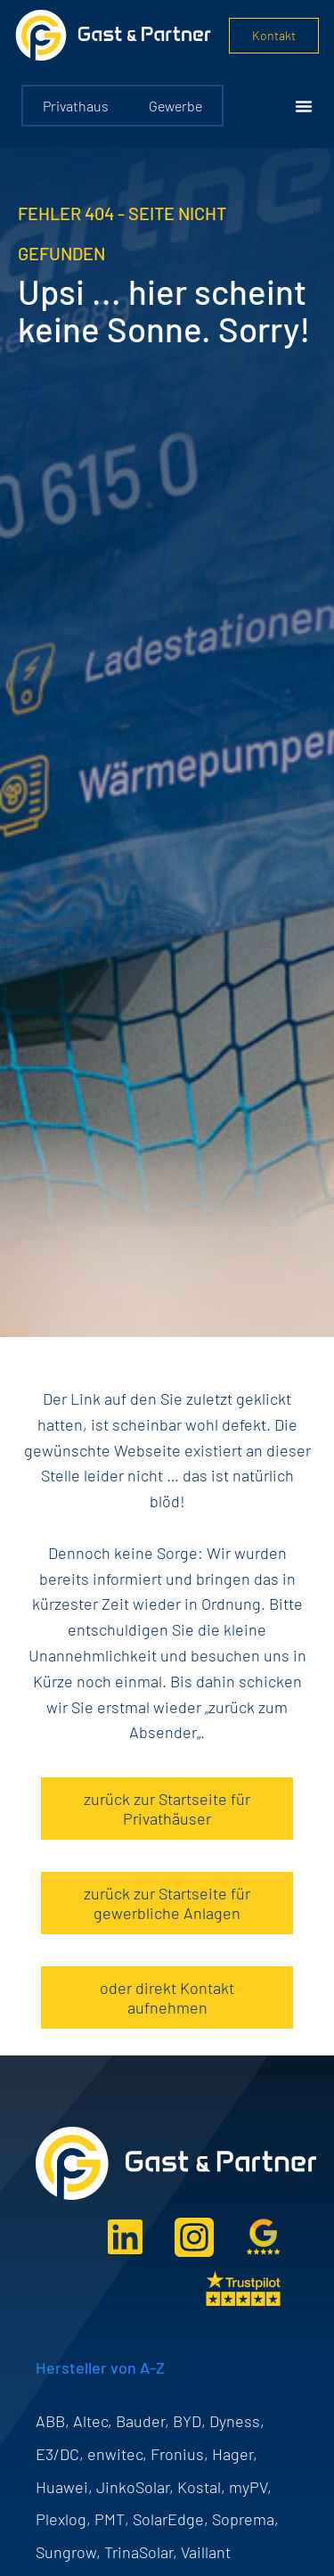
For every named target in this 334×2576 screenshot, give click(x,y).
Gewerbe (175, 105)
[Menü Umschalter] (304, 106)
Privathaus (76, 105)
